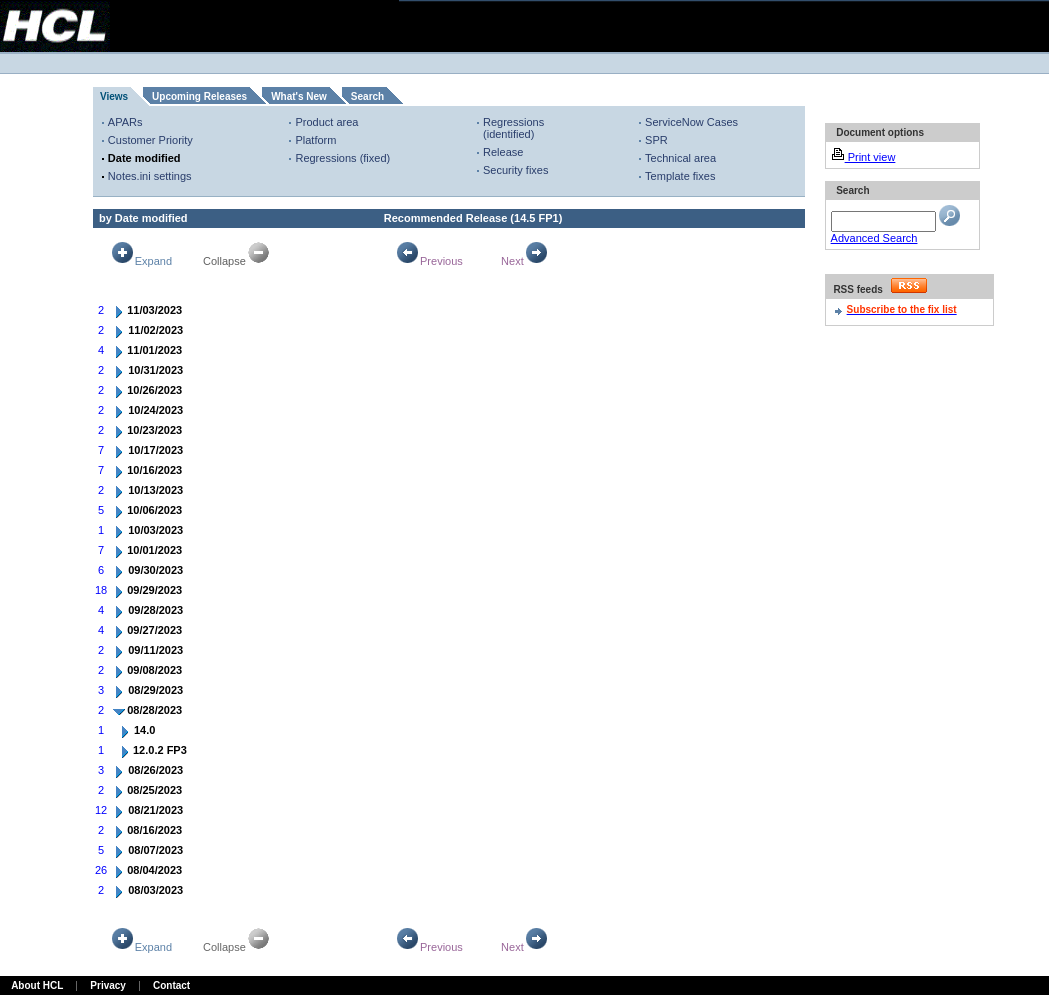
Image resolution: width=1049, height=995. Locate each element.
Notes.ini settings (150, 176)
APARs (125, 122)
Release (503, 152)
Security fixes (515, 170)
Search (367, 96)
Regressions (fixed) (342, 158)
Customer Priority (150, 140)
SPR (656, 140)
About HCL (37, 985)
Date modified (144, 158)
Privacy (108, 985)
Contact (171, 985)
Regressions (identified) (513, 128)
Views (114, 96)
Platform (315, 140)
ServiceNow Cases (691, 122)
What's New (299, 96)
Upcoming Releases (199, 96)
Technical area (680, 158)
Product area (326, 122)
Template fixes (680, 176)
